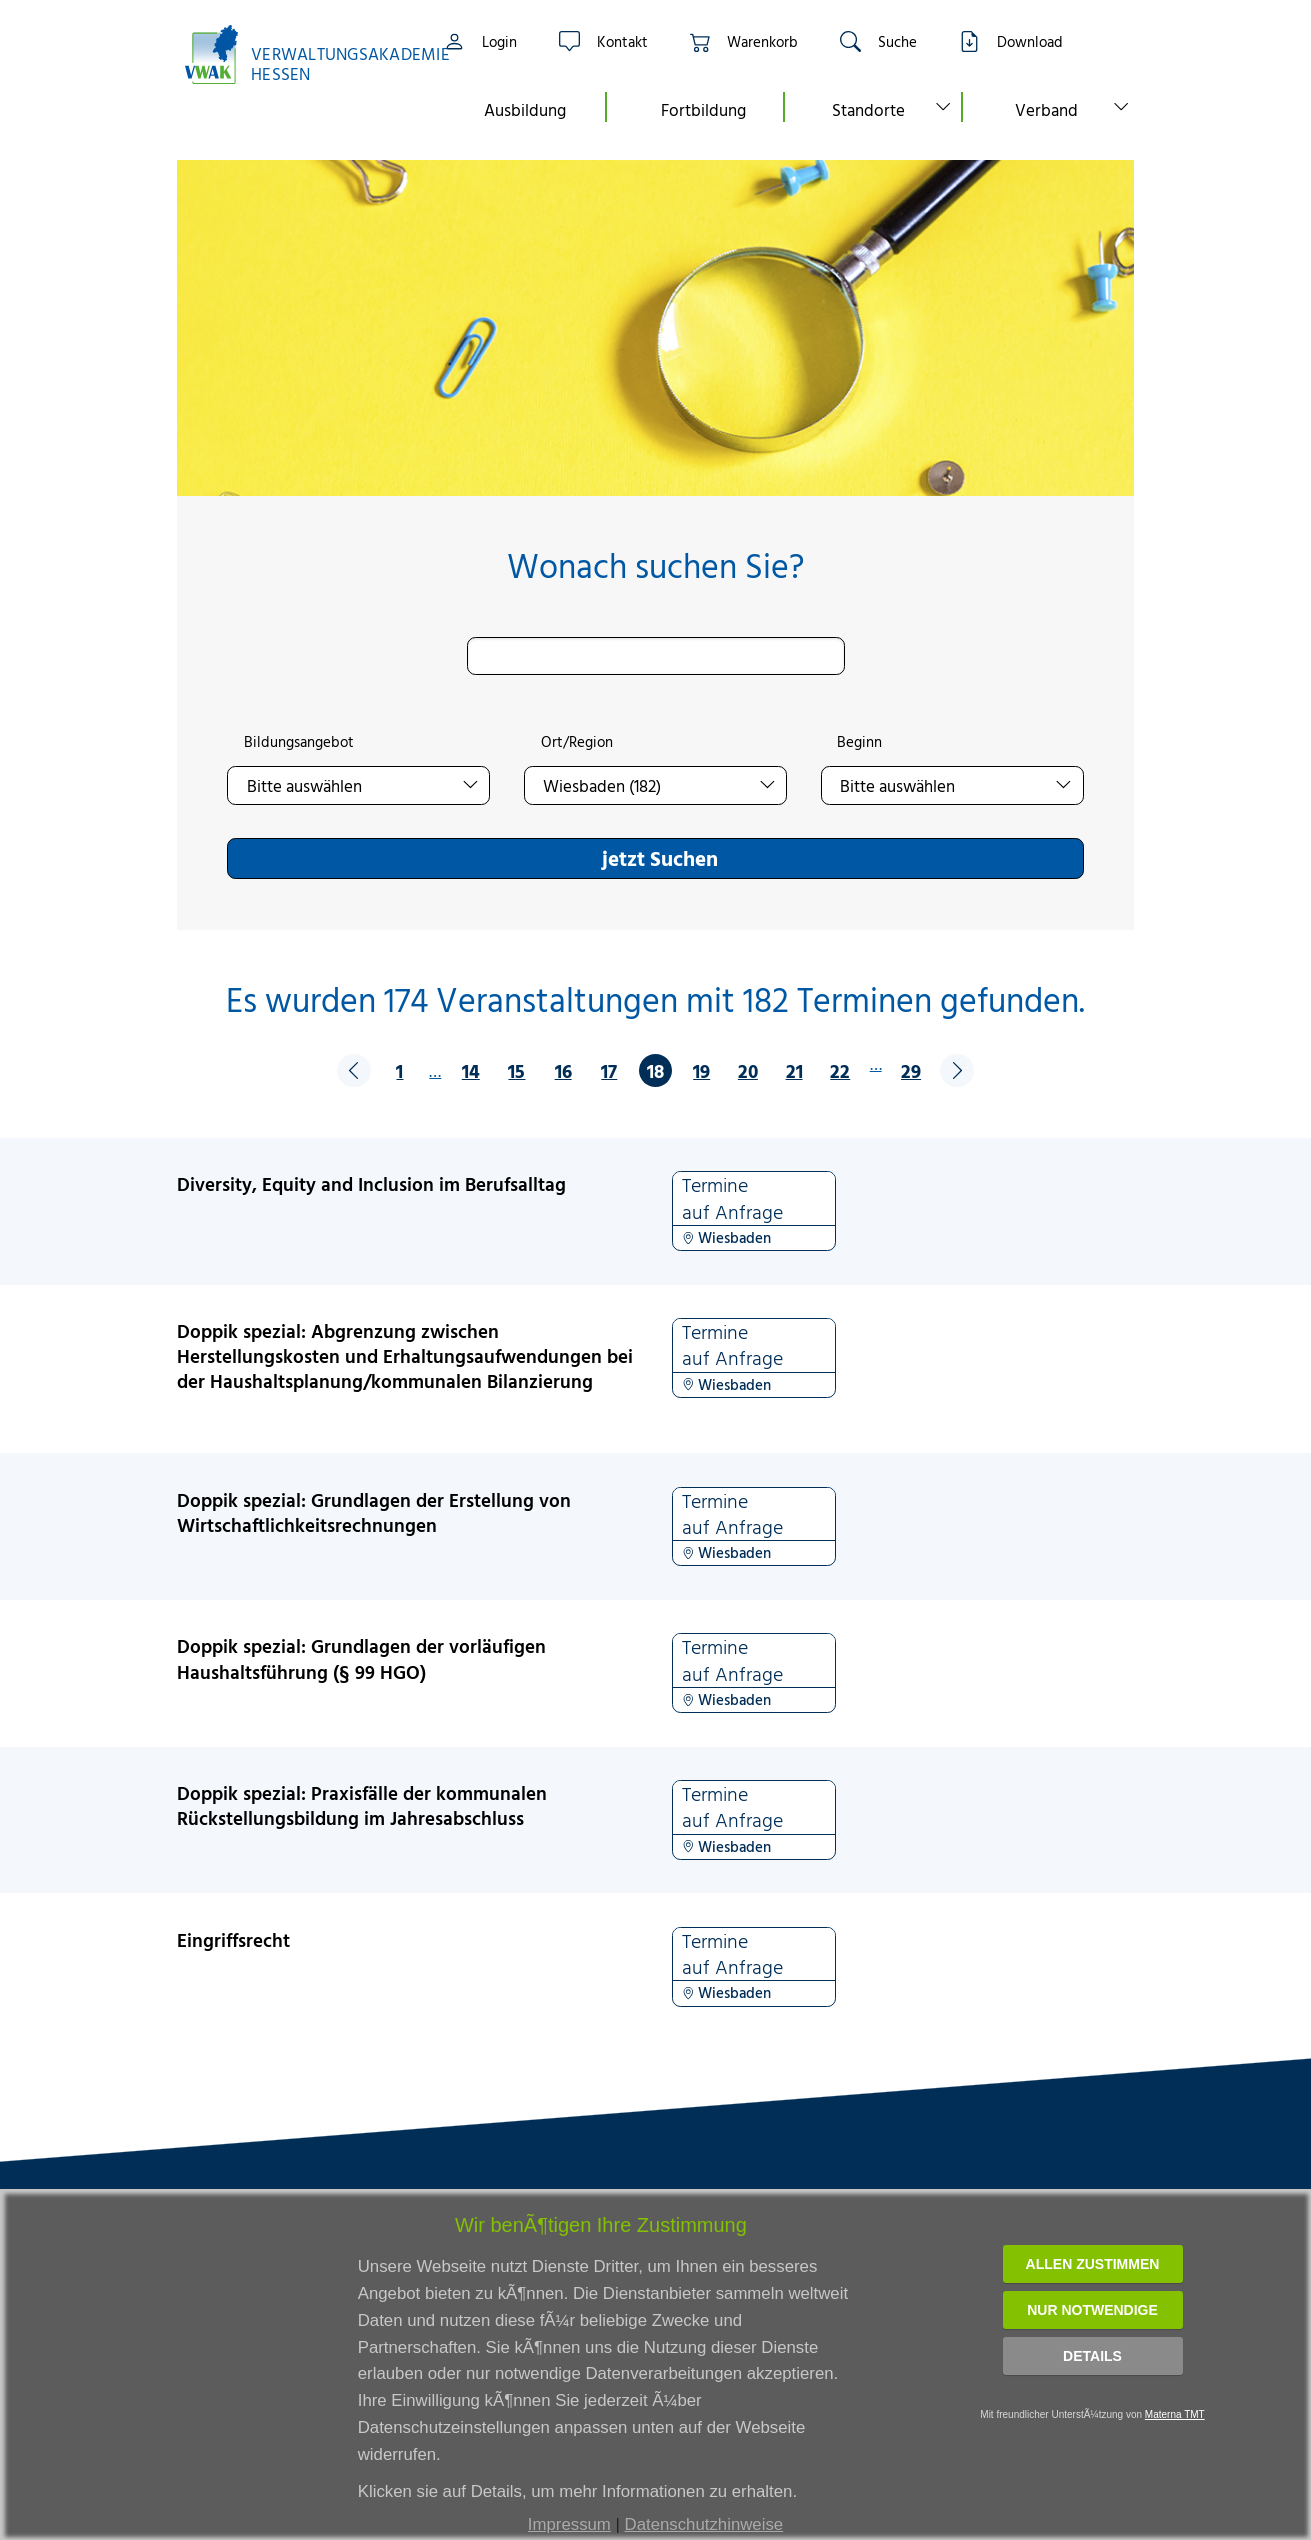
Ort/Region (577, 742)
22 (840, 1070)
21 (794, 1070)
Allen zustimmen (1093, 2264)
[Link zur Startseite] (296, 54)
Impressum (569, 2524)
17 (609, 1070)
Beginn (859, 742)
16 (563, 1070)
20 (748, 1070)
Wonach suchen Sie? (655, 565)
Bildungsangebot (299, 742)
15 (516, 1070)
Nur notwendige (1092, 2310)
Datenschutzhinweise (704, 2524)
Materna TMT (1175, 2414)
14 (471, 1070)
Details (1092, 2356)
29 (911, 1070)
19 (701, 1070)
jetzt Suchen (660, 858)
